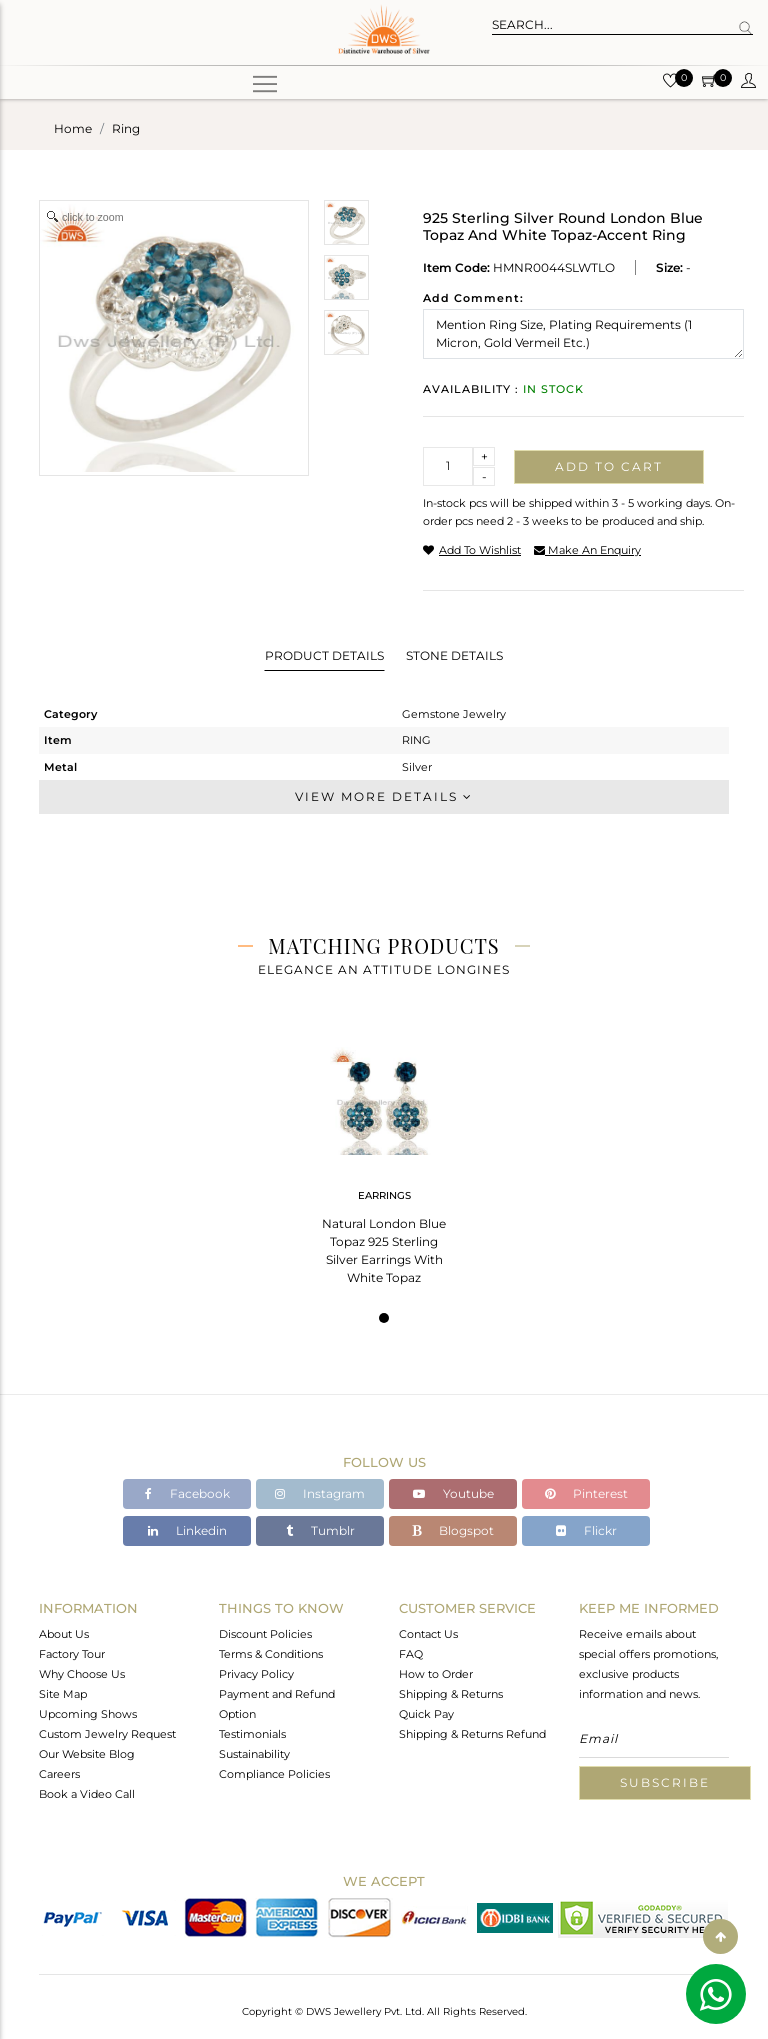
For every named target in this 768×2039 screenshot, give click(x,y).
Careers (59, 1774)
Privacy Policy (256, 1674)
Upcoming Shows (88, 1714)
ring (126, 128)
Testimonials (252, 1734)
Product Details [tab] (324, 655)
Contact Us (428, 1634)
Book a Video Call (87, 1794)
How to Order (436, 1674)
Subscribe (665, 1782)
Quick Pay (426, 1714)
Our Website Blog (87, 1754)
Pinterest (586, 1493)
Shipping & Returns (451, 1694)
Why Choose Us (82, 1674)
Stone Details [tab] (454, 655)
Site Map (63, 1694)
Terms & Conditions (271, 1654)
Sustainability (254, 1754)
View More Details (384, 796)
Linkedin (187, 1530)
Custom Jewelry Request (107, 1734)
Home (73, 128)
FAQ (411, 1654)
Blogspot (453, 1530)
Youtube (453, 1493)
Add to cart (609, 466)
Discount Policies (265, 1634)
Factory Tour (72, 1654)
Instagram (320, 1493)
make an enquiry (587, 550)
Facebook (187, 1493)
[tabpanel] (384, 1159)
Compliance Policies (274, 1774)
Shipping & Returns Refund (472, 1734)
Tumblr (320, 1530)
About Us (64, 1634)
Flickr (586, 1530)
